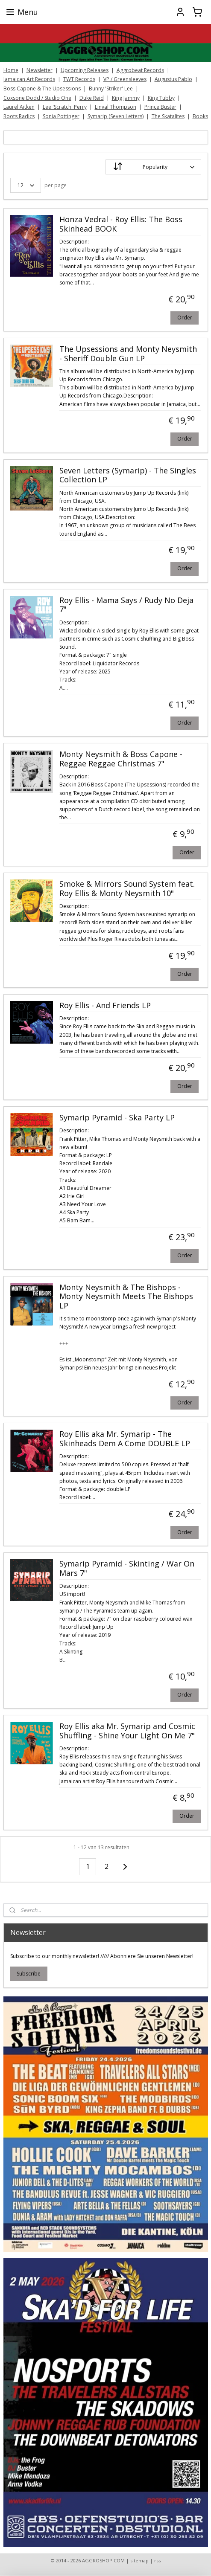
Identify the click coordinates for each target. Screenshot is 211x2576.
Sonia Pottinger (61, 116)
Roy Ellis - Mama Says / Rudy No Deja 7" (126, 605)
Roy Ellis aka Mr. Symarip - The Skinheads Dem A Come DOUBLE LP (124, 1439)
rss (157, 2560)
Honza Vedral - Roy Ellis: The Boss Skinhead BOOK (120, 224)
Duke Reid (91, 98)
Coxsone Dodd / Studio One (37, 98)
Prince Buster (160, 106)
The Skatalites (168, 116)
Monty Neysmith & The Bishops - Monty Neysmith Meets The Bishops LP (126, 1297)
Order (184, 317)
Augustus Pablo (173, 79)
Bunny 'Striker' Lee (111, 88)
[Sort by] (153, 167)
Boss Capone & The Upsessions (42, 88)
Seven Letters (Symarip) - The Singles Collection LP (127, 475)
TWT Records (79, 79)
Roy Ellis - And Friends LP (105, 1005)
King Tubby (161, 98)
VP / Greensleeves (125, 79)
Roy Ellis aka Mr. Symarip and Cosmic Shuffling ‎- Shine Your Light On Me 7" (127, 1731)
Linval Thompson (115, 106)
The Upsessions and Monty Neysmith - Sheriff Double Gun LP (128, 354)
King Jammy (126, 98)
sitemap (139, 2560)
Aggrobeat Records (140, 70)
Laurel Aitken (19, 106)
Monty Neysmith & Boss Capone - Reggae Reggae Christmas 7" (120, 759)
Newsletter (39, 70)
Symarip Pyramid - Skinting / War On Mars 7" (126, 1569)
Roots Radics (19, 116)
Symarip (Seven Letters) (116, 116)
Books (200, 116)
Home (10, 70)
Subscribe (29, 1973)
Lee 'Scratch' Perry (65, 106)
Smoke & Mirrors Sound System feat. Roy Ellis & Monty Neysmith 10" (127, 889)
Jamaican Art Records (29, 79)
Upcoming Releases (84, 70)
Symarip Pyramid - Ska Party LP (117, 1118)
